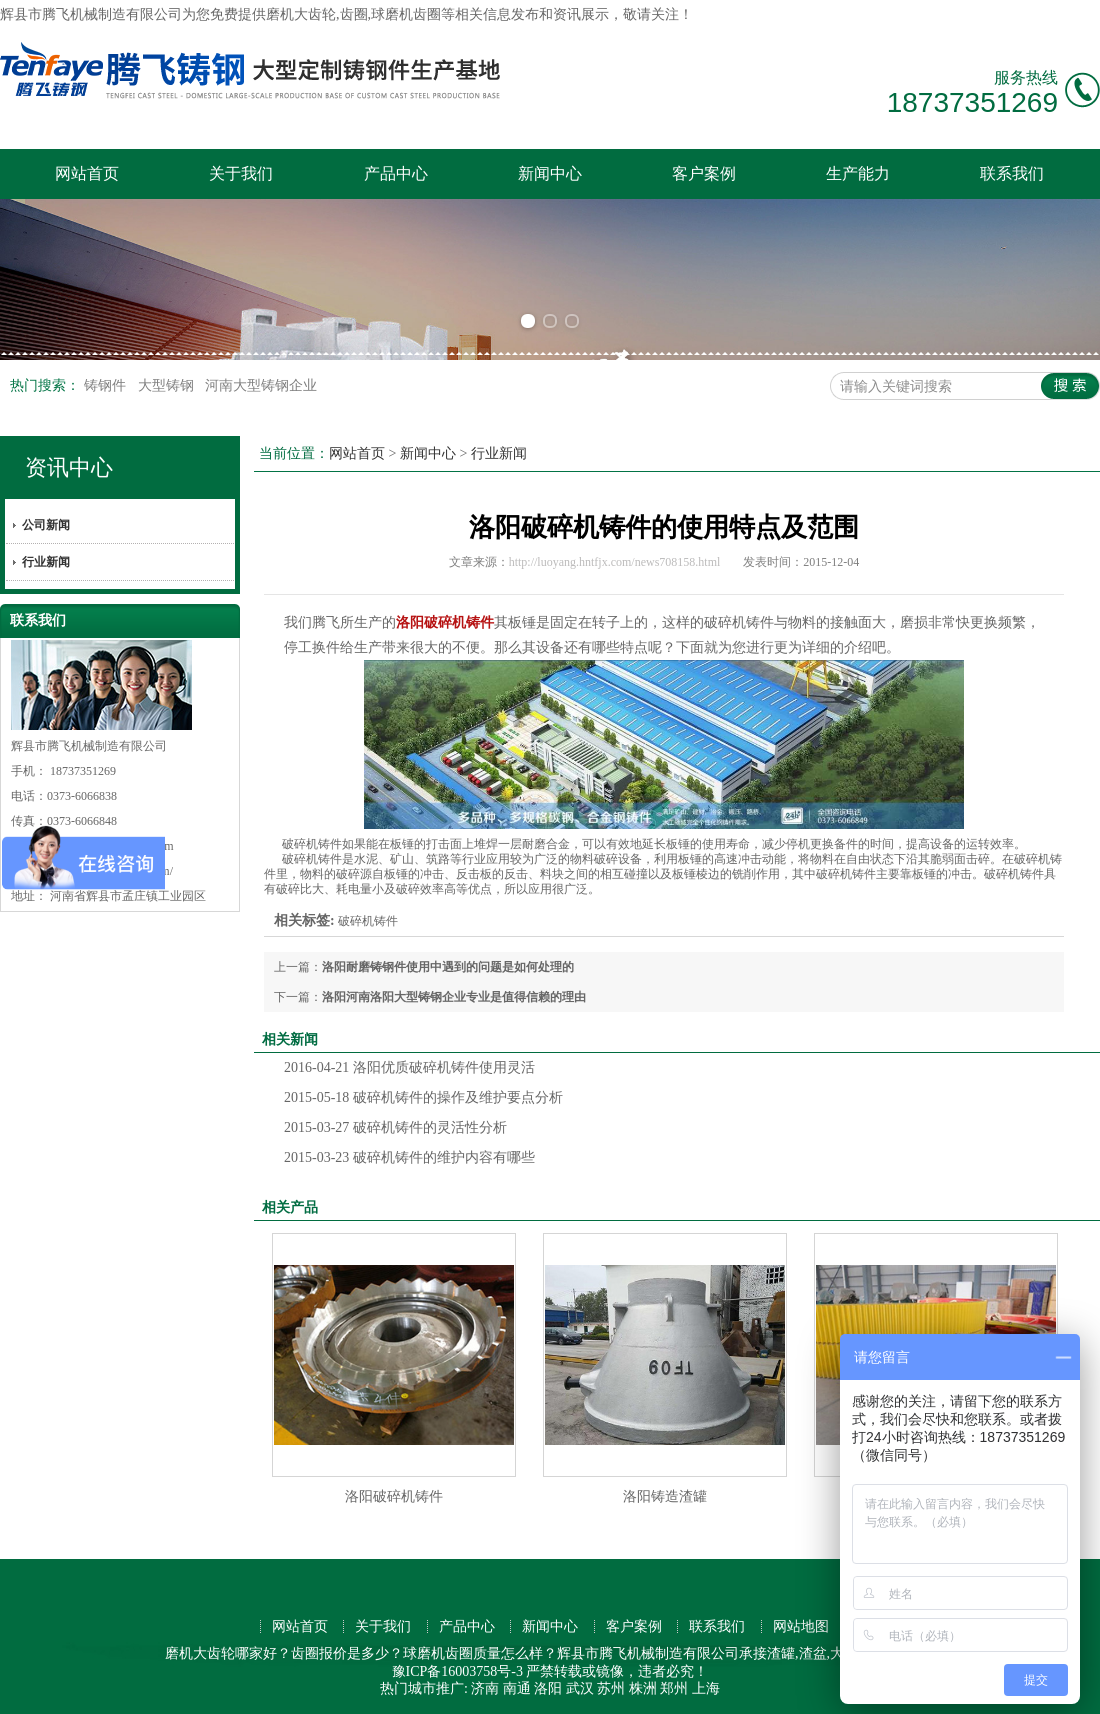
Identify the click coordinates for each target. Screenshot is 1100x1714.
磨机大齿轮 (301, 14)
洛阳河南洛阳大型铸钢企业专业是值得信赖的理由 (454, 997)
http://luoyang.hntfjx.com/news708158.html (615, 562)
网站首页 (87, 173)
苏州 (611, 1688)
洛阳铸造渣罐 (665, 1496)
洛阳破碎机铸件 (394, 1496)
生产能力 (858, 173)
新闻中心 (550, 173)
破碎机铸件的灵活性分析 (395, 1127)
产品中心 (396, 173)
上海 (706, 1688)
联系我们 (1012, 173)
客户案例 (704, 173)
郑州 (674, 1688)
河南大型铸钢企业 (261, 385)
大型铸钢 (168, 385)
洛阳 (548, 1688)
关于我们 (241, 173)
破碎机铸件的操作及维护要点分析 (423, 1097)
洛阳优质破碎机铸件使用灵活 (409, 1067)
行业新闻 (46, 562)
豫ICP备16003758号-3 (457, 1671)
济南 (485, 1688)
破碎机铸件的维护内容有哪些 (409, 1157)
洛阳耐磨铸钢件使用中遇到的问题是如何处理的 (448, 967)
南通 (517, 1688)
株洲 (643, 1688)
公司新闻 (46, 525)
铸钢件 (107, 385)
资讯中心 (69, 467)
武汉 (580, 1688)
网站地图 (801, 1626)
